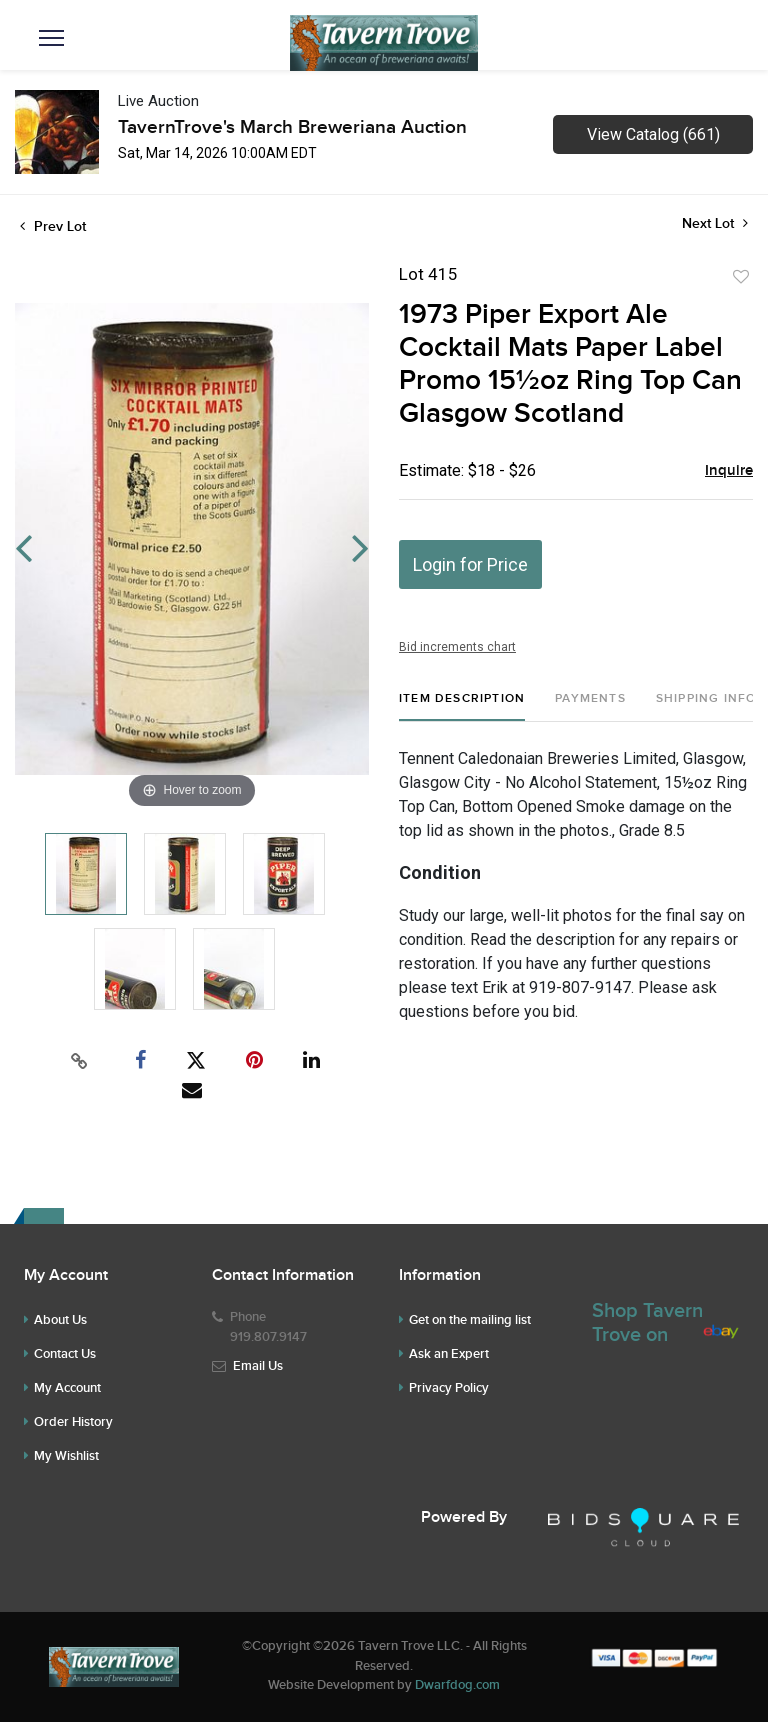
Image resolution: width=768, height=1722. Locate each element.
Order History (73, 1422)
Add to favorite (741, 277)
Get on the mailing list (470, 1320)
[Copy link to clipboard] (80, 1061)
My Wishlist (66, 1456)
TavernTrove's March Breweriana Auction (292, 127)
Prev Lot (53, 226)
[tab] (462, 706)
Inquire (729, 471)
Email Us (258, 1366)
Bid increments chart (457, 647)
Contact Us (65, 1354)
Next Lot (715, 223)
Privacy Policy (449, 1388)
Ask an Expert (449, 1354)
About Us (60, 1320)
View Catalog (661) (653, 134)
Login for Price (470, 564)
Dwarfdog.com (457, 1685)
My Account (67, 1388)
